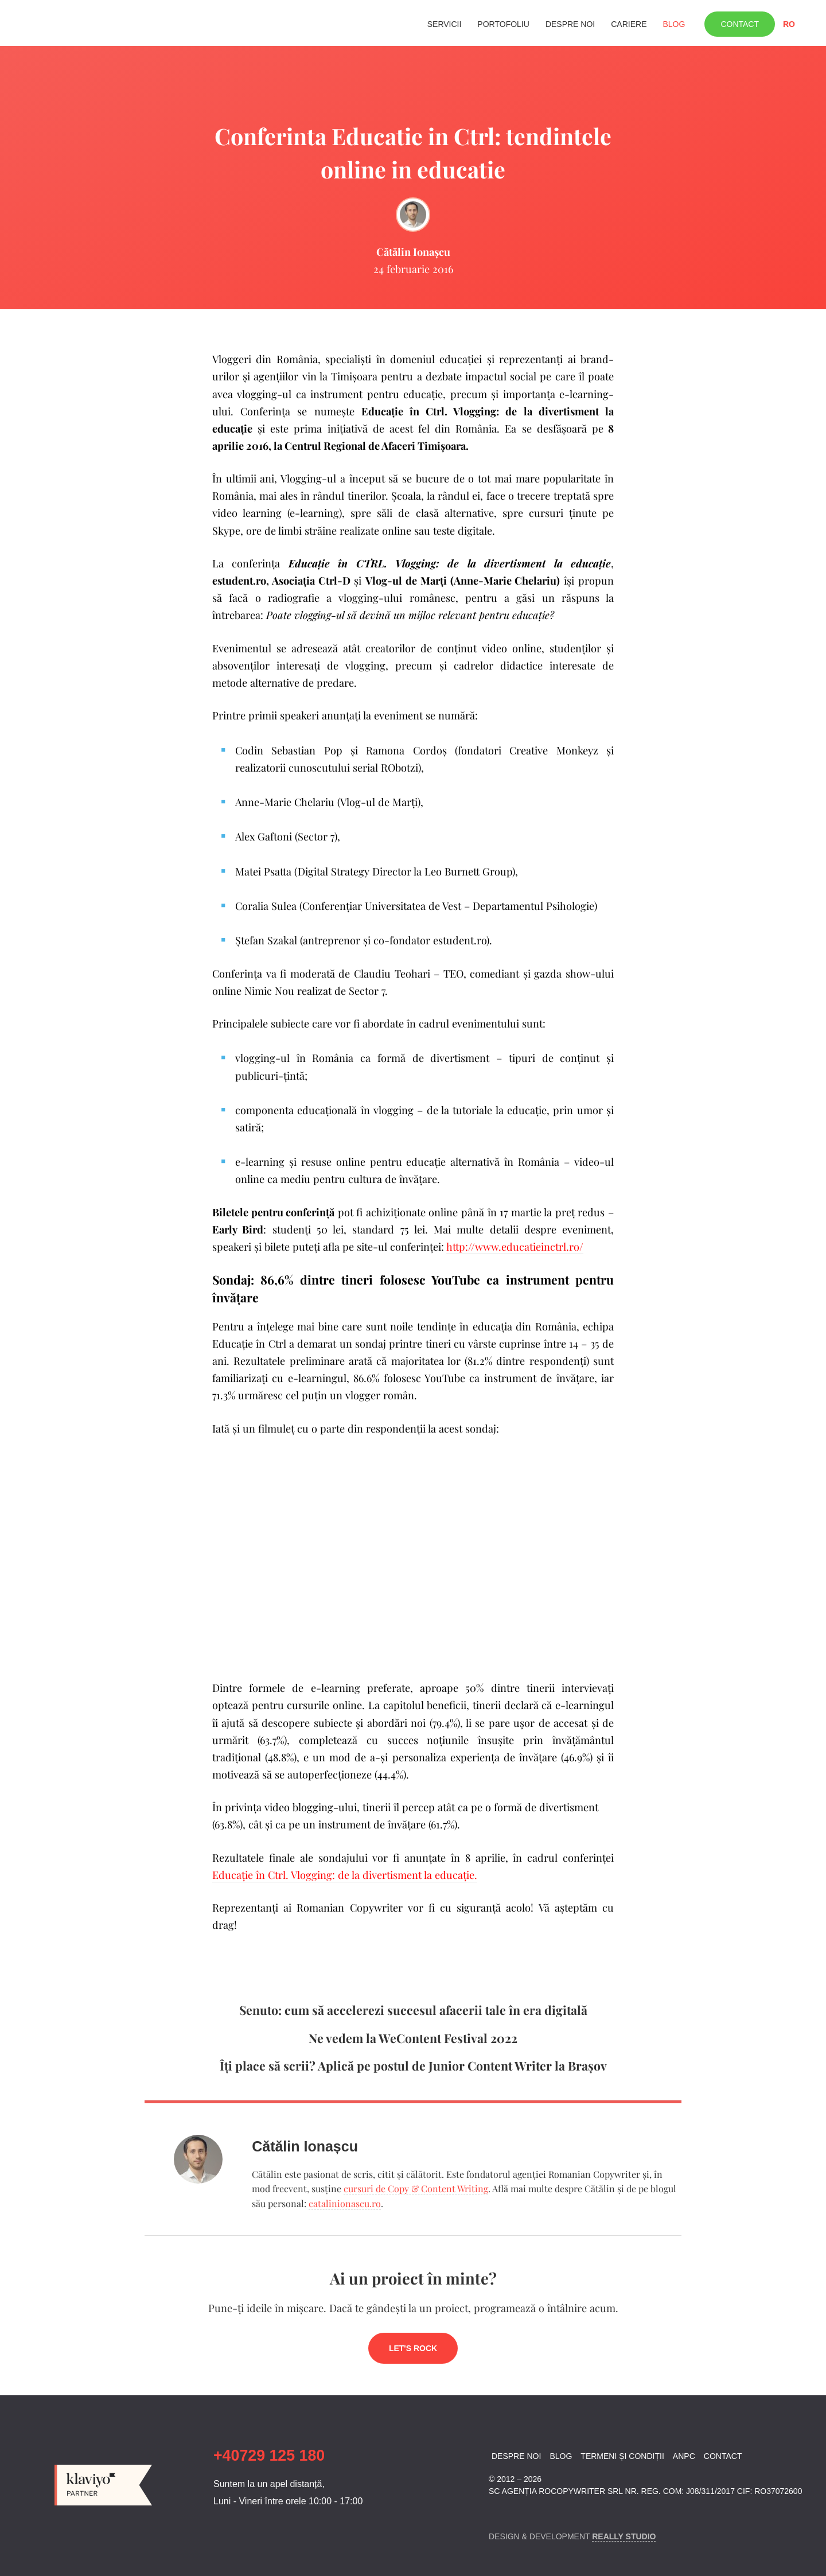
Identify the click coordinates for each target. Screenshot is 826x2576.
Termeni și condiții (622, 2456)
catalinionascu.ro (345, 2203)
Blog (674, 24)
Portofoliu (503, 24)
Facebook (496, 2512)
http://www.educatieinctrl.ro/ (514, 1246)
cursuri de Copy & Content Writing (416, 2188)
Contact (739, 24)
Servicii (444, 24)
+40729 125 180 (269, 2455)
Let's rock (413, 2348)
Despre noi (570, 24)
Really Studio (624, 2536)
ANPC (684, 2456)
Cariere (628, 24)
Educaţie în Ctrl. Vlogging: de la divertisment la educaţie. (344, 1874)
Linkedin (516, 2512)
